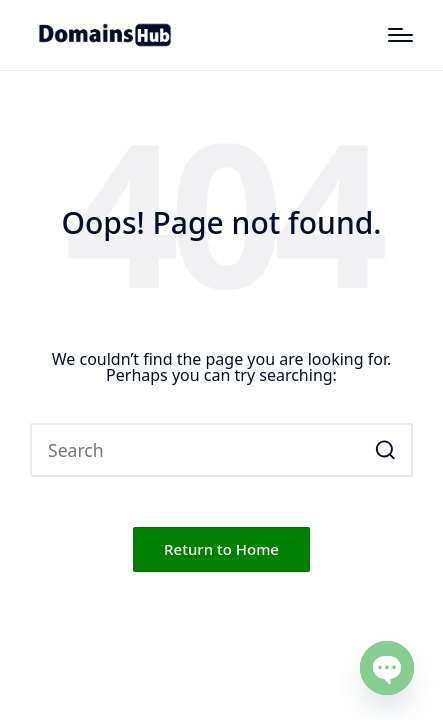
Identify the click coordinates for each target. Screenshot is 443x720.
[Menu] (400, 35)
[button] (385, 450)
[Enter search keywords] (221, 450)
